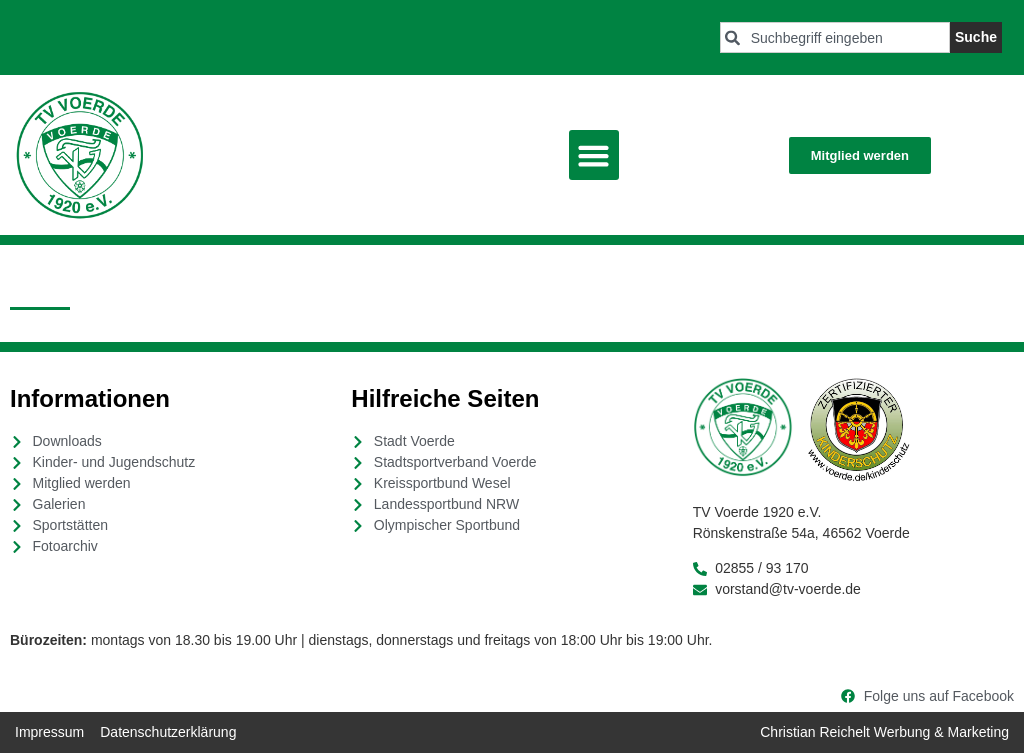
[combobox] (835, 37)
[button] (594, 155)
